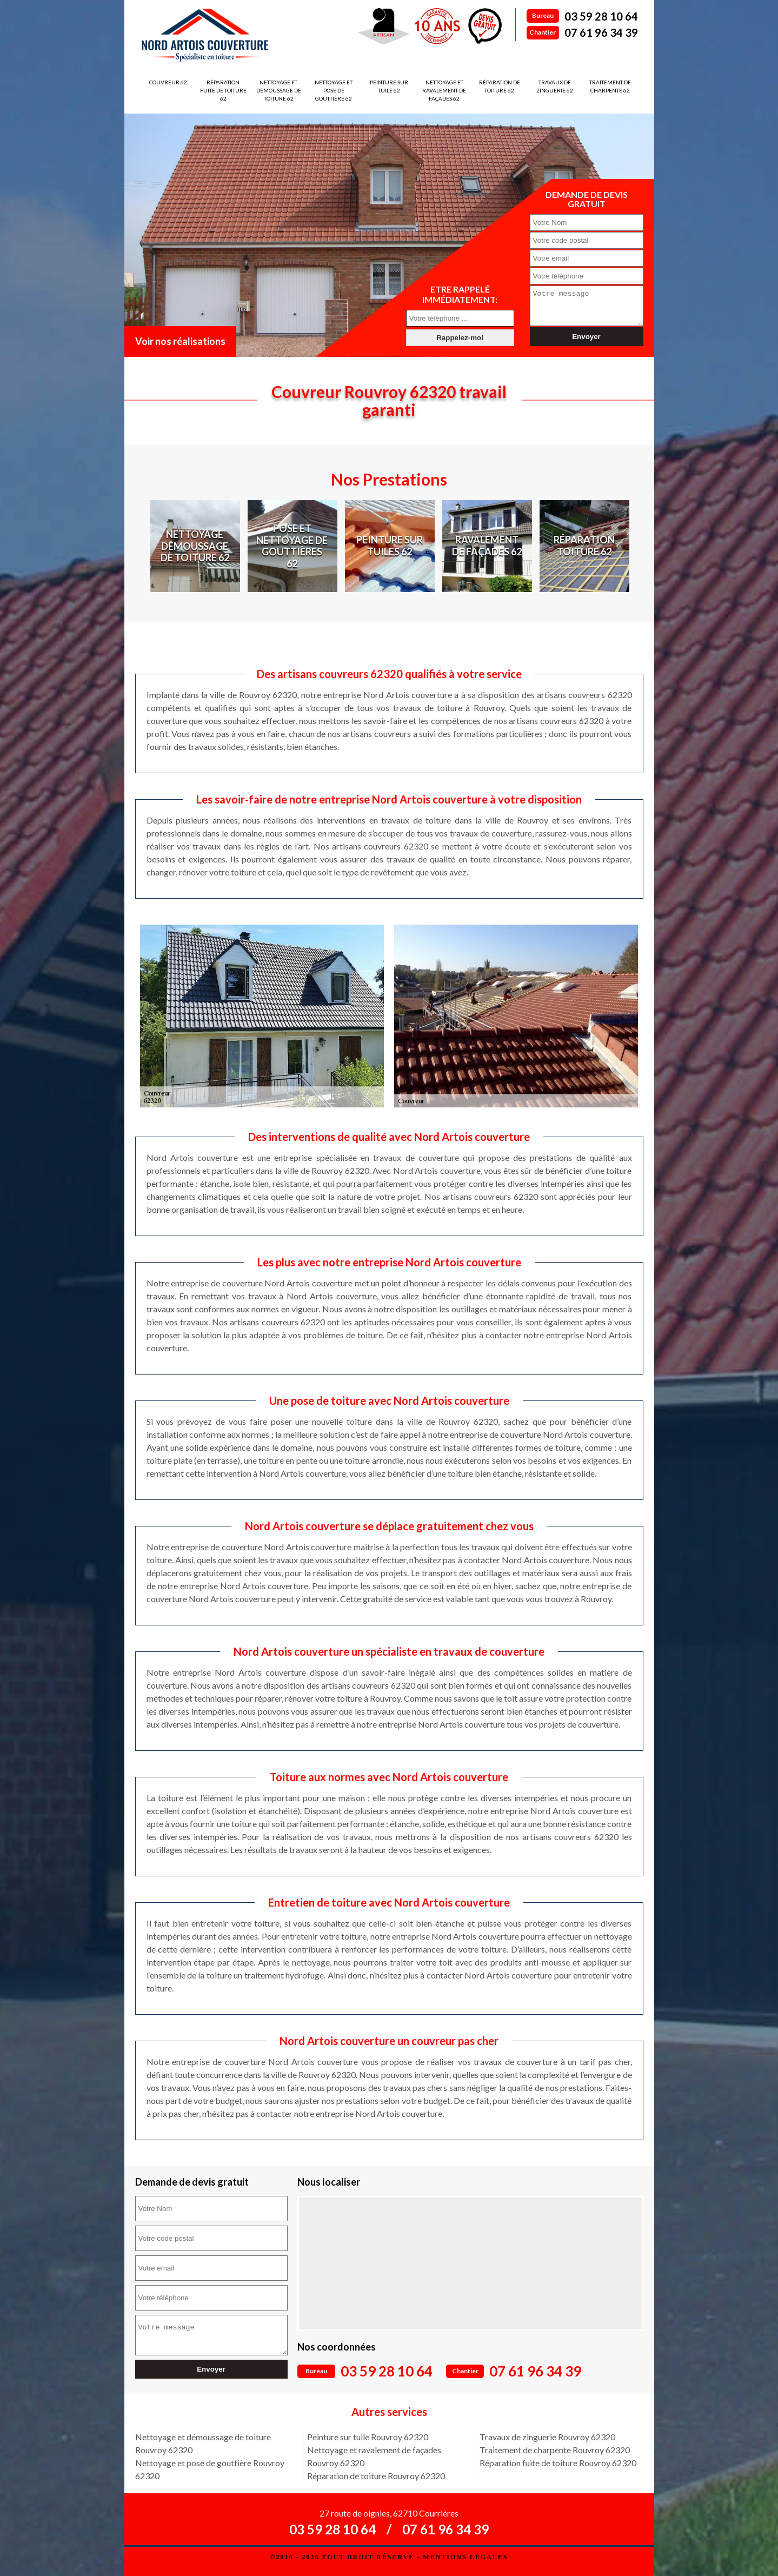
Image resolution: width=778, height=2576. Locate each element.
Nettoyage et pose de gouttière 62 (334, 90)
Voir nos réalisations (180, 341)
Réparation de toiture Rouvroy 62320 (376, 2476)
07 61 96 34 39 (601, 32)
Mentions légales (465, 2557)
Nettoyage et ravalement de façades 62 (444, 90)
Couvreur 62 (168, 82)
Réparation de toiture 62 (499, 86)
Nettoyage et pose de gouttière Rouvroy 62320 (209, 2469)
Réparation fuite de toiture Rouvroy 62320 (558, 2463)
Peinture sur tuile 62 (389, 86)
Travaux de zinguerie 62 (554, 86)
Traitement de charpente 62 (610, 86)
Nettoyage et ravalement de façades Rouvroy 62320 (374, 2456)
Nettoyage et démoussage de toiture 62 (278, 90)
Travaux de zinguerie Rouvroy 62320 (547, 2437)
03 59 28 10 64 (601, 16)
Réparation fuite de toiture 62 (223, 90)
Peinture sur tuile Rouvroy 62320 (367, 2437)
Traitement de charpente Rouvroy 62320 (555, 2450)
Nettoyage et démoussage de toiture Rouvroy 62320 (203, 2443)
